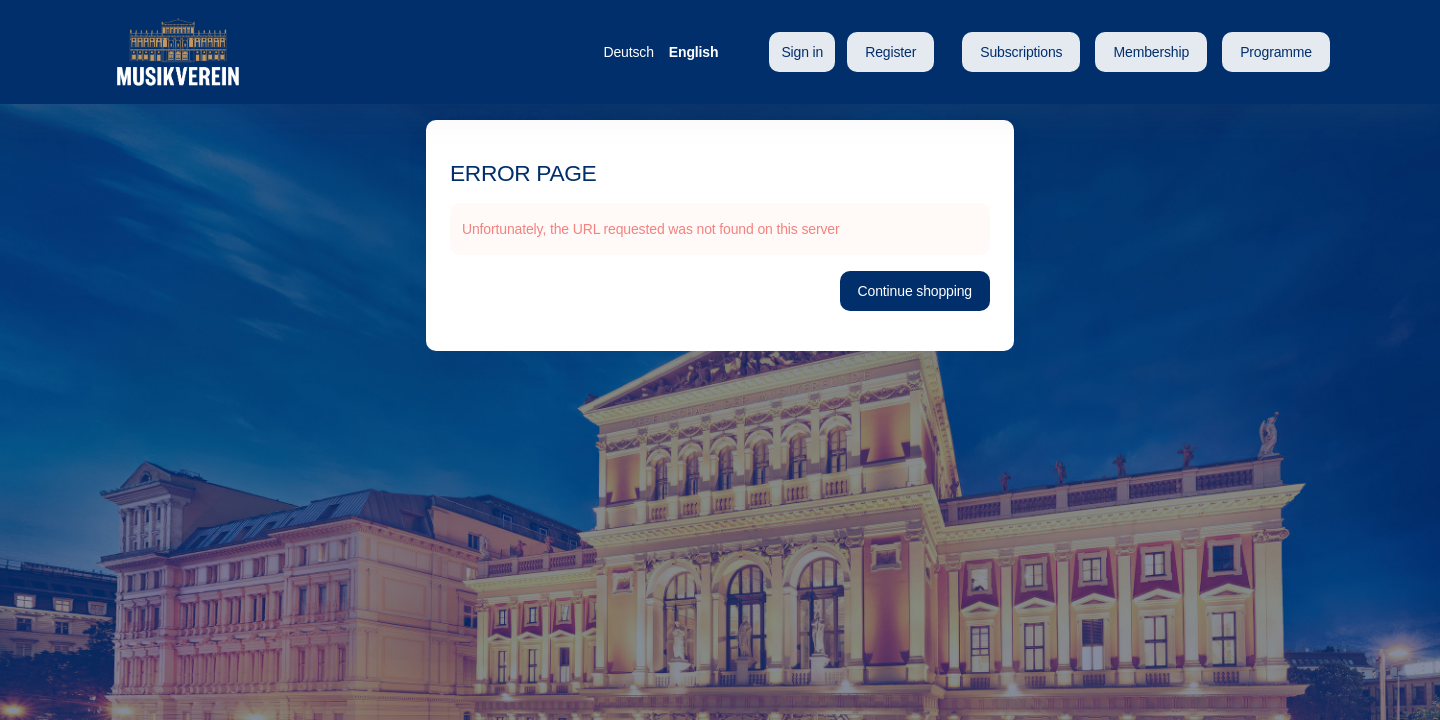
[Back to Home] (310, 52)
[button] (1021, 52)
